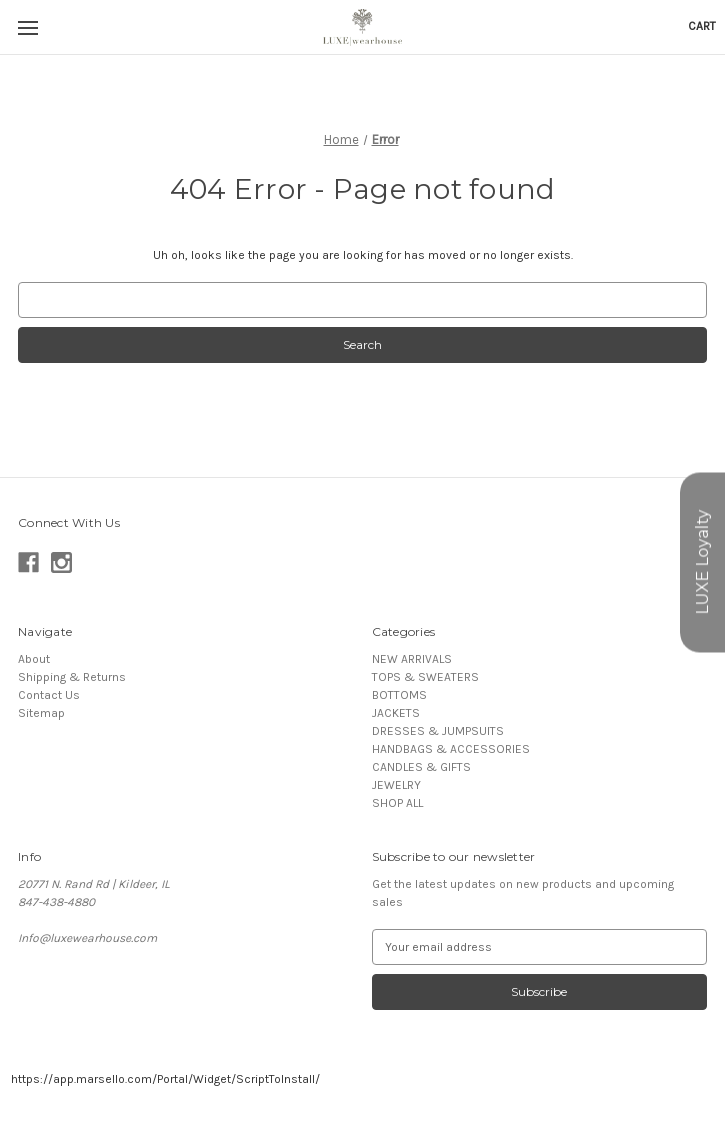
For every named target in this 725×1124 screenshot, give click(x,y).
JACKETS (396, 713)
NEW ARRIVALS (412, 659)
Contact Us (49, 695)
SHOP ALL (397, 803)
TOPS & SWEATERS (425, 677)
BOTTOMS (399, 695)
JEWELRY (396, 785)
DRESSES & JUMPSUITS (438, 731)
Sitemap (41, 713)
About (34, 659)
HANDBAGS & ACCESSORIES (451, 749)
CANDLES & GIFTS (421, 767)
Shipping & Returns (72, 677)
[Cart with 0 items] (702, 26)
